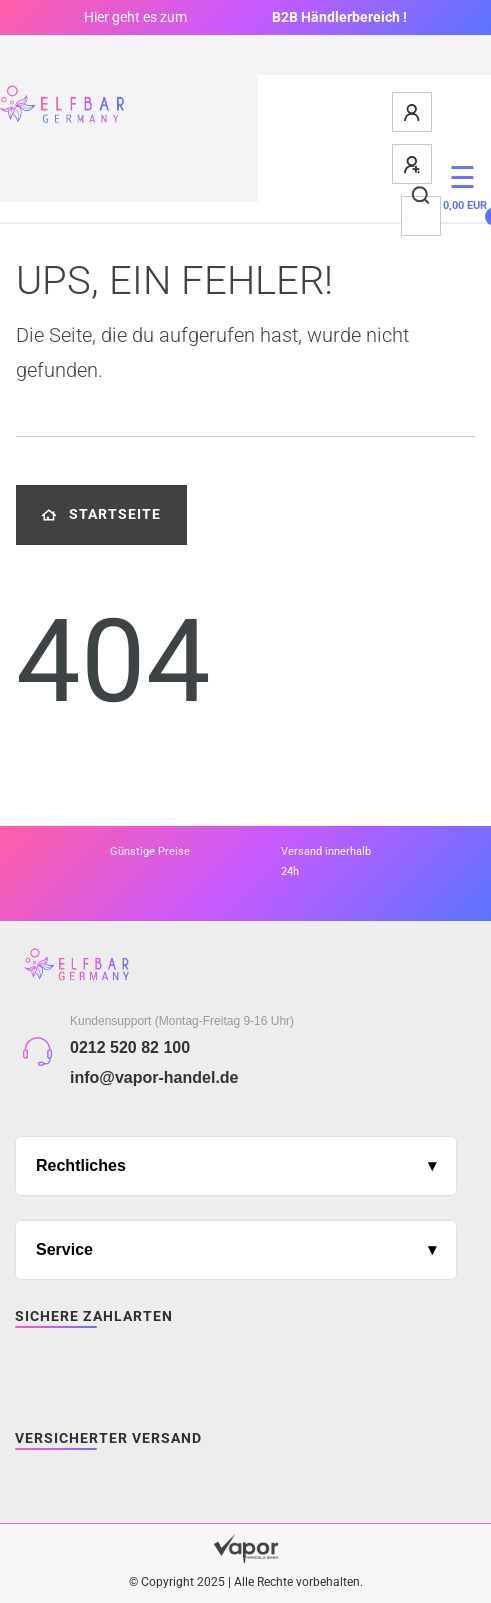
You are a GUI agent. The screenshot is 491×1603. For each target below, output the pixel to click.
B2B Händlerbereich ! (339, 17)
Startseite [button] (101, 514)
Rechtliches (81, 1165)
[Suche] (421, 196)
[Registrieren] (413, 164)
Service (64, 1249)
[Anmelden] (413, 112)
